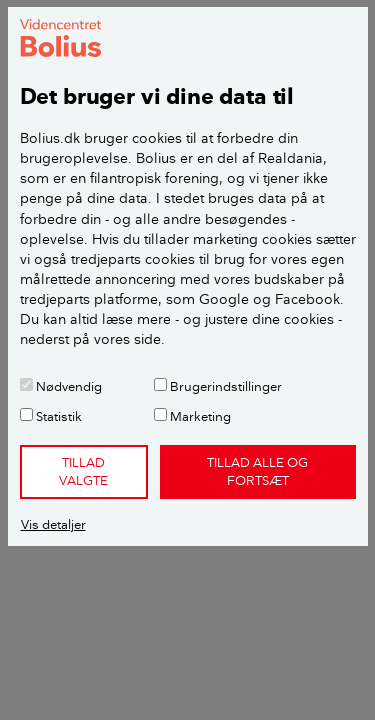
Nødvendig (61, 386)
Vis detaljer (53, 524)
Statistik (51, 416)
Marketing (192, 416)
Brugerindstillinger (218, 386)
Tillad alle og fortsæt (257, 471)
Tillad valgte (83, 471)
